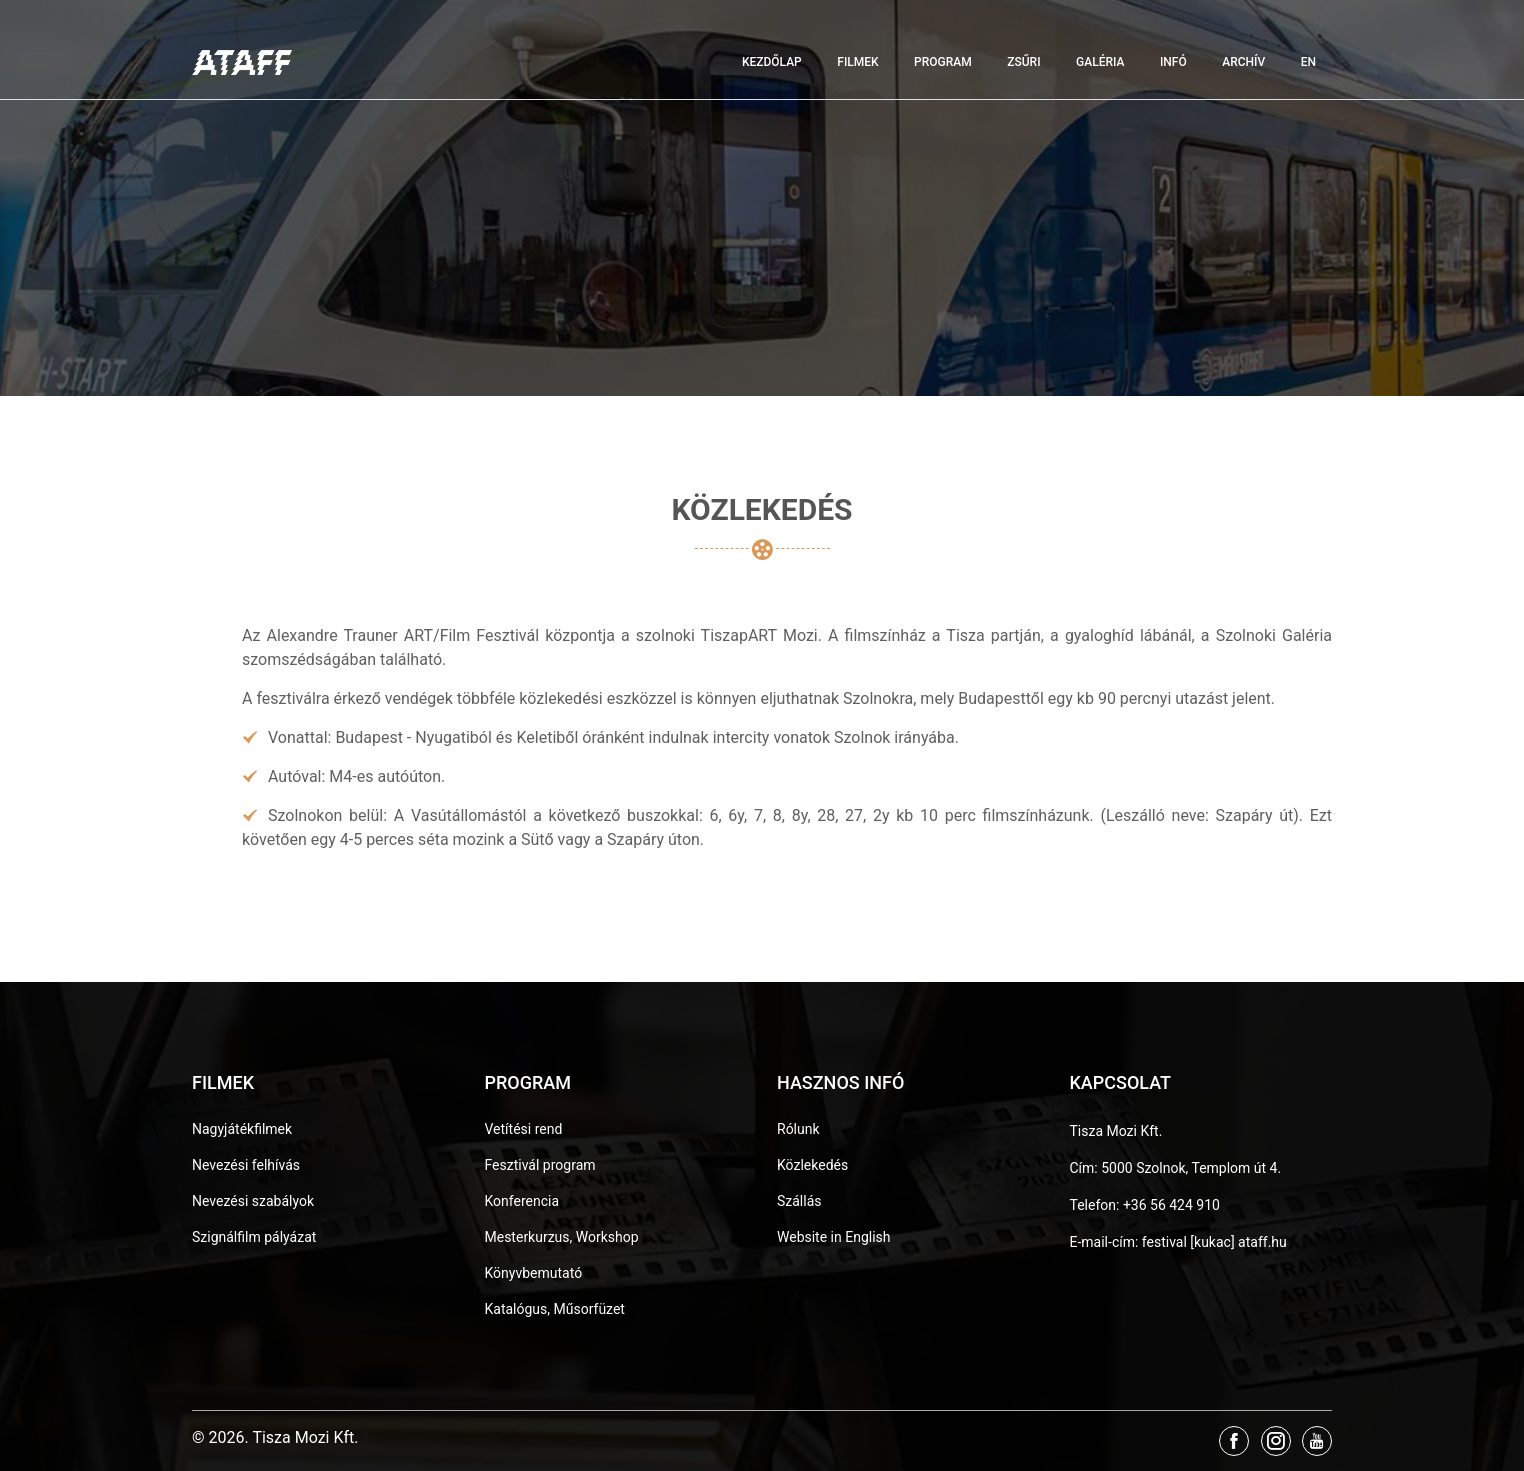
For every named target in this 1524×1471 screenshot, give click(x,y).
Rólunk (798, 1129)
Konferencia (522, 1201)
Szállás (799, 1201)
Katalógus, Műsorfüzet (555, 1309)
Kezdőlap (772, 62)
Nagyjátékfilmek (242, 1129)
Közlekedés (812, 1165)
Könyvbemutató (534, 1273)
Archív (1243, 62)
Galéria (1100, 62)
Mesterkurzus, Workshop (562, 1237)
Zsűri (1023, 62)
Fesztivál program (540, 1165)
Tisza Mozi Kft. (1116, 1131)
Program (943, 62)
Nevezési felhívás (246, 1165)
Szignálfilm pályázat (254, 1237)
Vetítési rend (524, 1129)
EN (1308, 62)
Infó (1173, 62)
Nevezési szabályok (253, 1201)
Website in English (834, 1237)
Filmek (857, 62)
